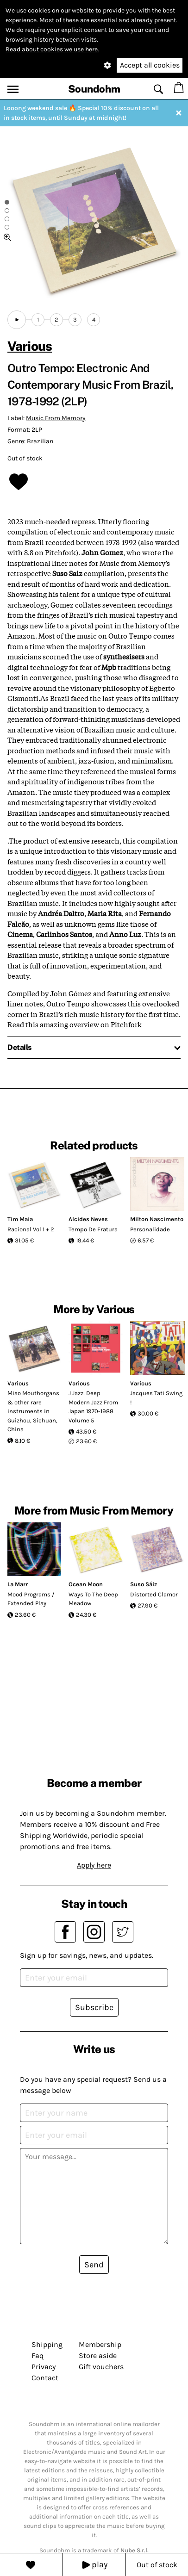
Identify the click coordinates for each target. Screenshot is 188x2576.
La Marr (17, 1584)
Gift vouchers (101, 2366)
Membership (100, 2344)
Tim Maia (20, 1219)
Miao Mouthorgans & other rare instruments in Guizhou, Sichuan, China (33, 1411)
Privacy (43, 2366)
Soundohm (94, 89)
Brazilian (40, 441)
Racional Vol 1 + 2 (30, 1229)
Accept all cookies (150, 65)
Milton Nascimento (156, 1219)
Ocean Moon (86, 1584)
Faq (37, 2355)
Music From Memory (56, 418)
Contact (44, 2377)
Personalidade (150, 1229)
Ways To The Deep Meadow (93, 1599)
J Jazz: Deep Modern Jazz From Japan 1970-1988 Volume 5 (93, 1407)
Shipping (47, 2344)
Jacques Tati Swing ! (156, 1398)
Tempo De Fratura (93, 1229)
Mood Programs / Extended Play (31, 1599)
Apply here (94, 1865)
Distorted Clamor (154, 1594)
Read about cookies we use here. (52, 49)
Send (94, 2264)
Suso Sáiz (143, 1584)
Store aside (98, 2355)
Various (29, 346)
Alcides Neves (88, 1219)
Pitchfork (126, 1024)
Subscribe (94, 2007)
